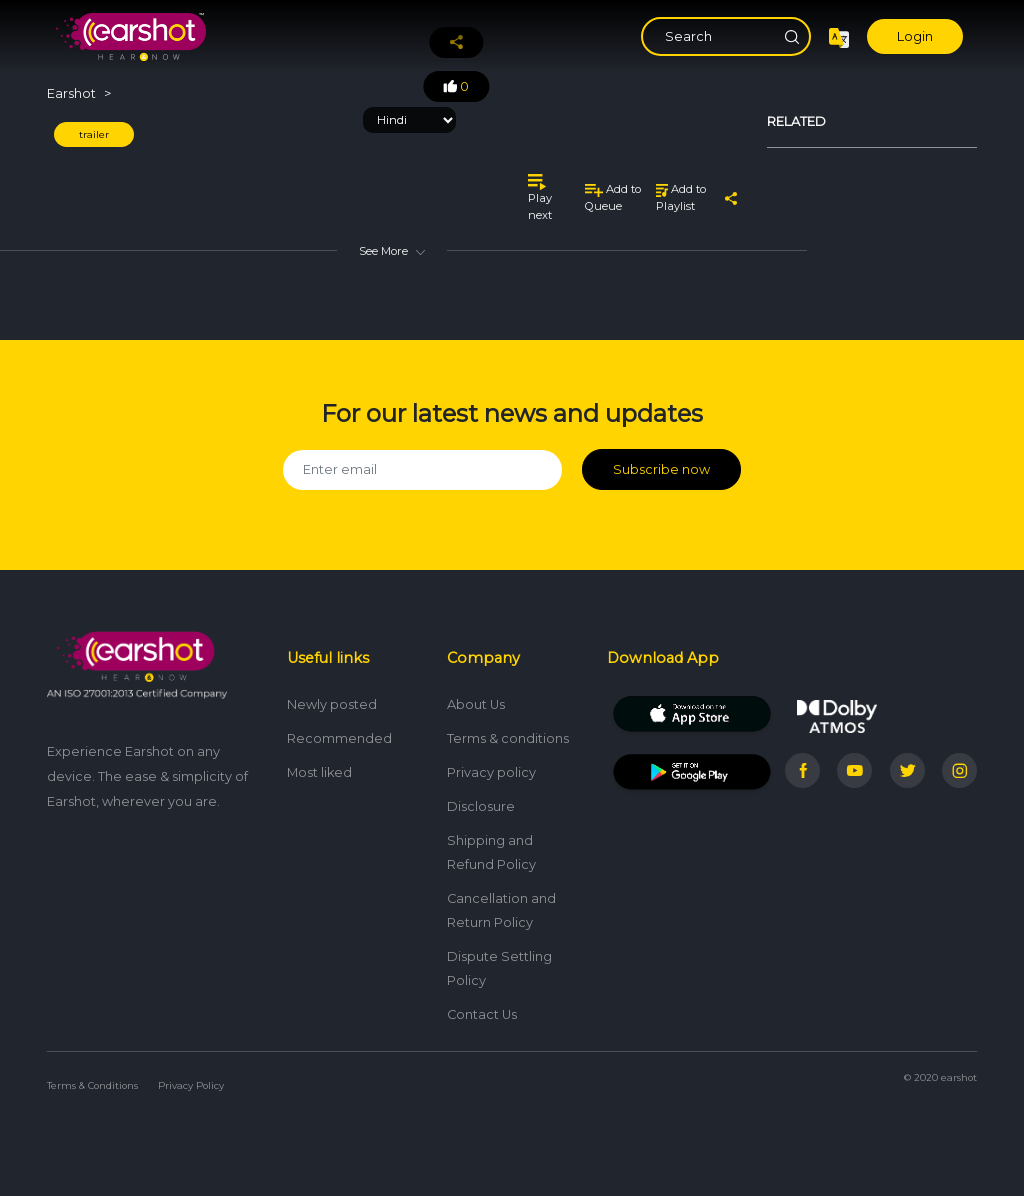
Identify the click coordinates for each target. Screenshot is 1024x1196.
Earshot (71, 93)
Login (915, 36)
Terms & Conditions (92, 1085)
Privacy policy (491, 772)
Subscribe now (661, 469)
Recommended (339, 738)
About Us (476, 704)
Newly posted (332, 704)
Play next (540, 197)
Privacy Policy (191, 1085)
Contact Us (482, 1014)
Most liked (319, 772)
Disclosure (481, 806)
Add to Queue (613, 197)
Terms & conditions (508, 738)
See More (392, 251)
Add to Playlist (681, 197)
